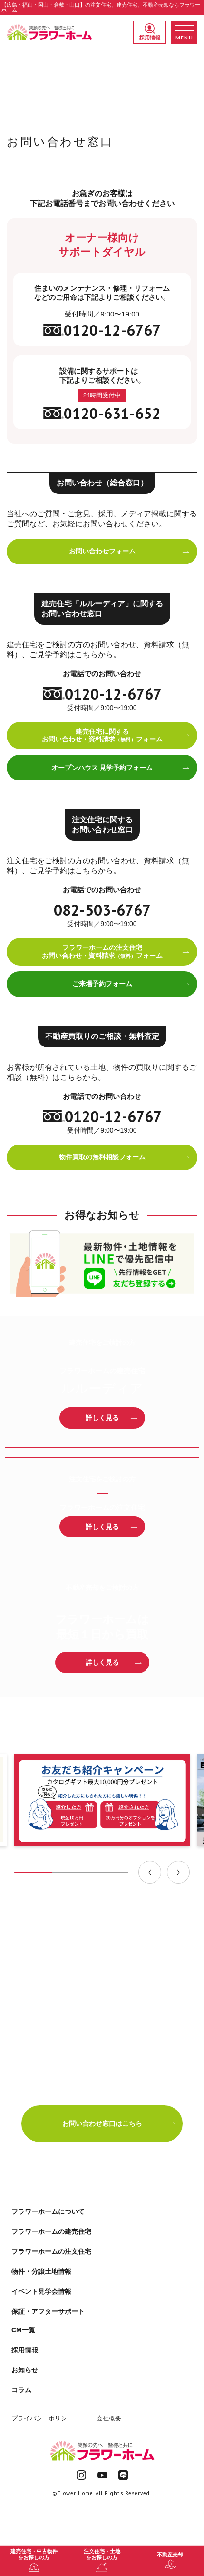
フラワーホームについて (48, 2211)
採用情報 (149, 31)
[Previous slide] (149, 1872)
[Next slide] (178, 1872)
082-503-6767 (102, 910)
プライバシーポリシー (42, 2418)
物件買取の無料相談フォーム (124, 1157)
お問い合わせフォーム (129, 551)
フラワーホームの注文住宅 (51, 2251)
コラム (21, 2390)
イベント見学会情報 (41, 2291)
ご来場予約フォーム (131, 983)
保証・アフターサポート (48, 2311)
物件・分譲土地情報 (41, 2271)
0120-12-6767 (102, 330)
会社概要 (109, 2418)
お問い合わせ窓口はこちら (119, 2123)
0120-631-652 (102, 413)
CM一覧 (23, 2330)
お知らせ (24, 2370)
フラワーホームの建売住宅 (51, 2231)
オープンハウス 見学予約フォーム (120, 767)
